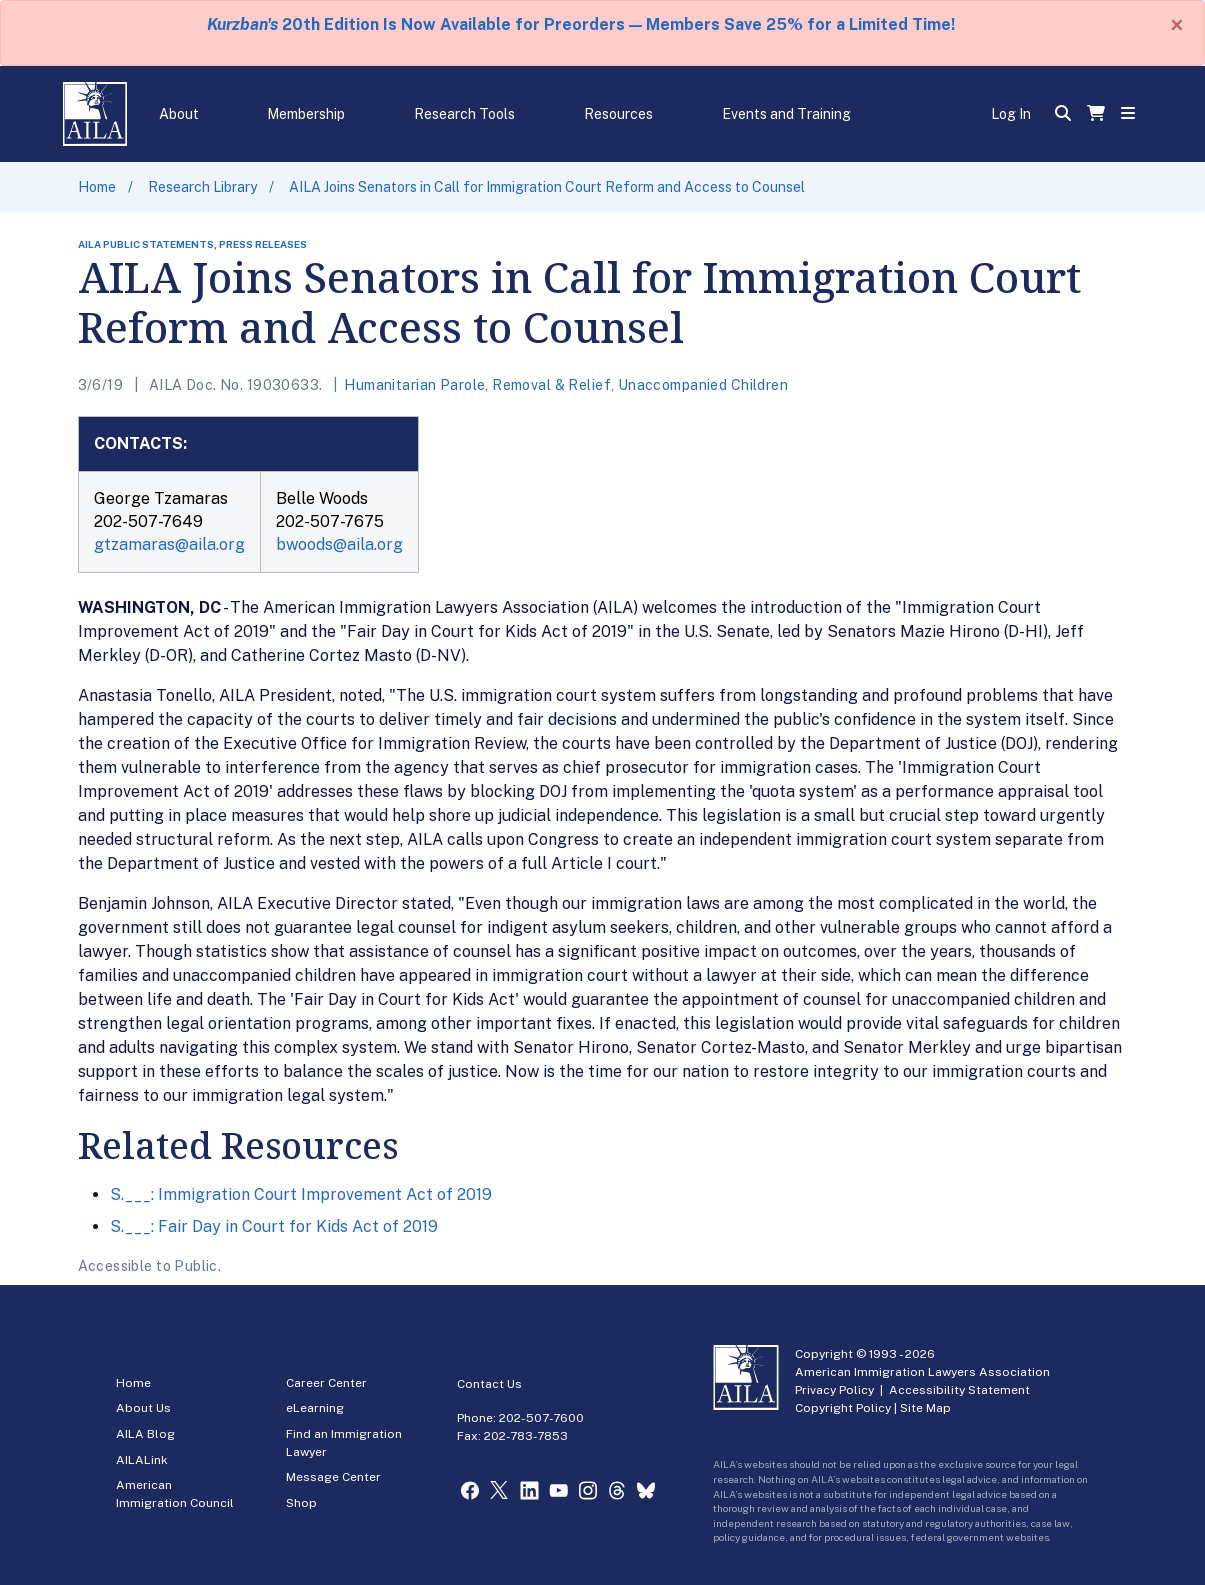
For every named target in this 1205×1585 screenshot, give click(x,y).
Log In (1011, 114)
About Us (143, 1408)
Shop (301, 1503)
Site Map (925, 1408)
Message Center (333, 1477)
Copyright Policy (843, 1408)
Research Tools (464, 114)
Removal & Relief (551, 385)
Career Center (326, 1383)
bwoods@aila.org (339, 544)
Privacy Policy (834, 1390)
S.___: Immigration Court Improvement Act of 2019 (301, 1194)
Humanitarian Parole (414, 385)
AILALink (142, 1460)
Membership (306, 114)
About (179, 114)
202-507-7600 (541, 1418)
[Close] (1177, 25)
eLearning (315, 1408)
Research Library (202, 187)
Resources (618, 114)
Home (97, 187)
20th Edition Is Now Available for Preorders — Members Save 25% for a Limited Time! (581, 24)
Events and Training (786, 114)
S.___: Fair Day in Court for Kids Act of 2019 (274, 1226)
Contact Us (489, 1384)
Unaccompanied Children (703, 385)
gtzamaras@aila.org (169, 544)
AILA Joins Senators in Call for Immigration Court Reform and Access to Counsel (547, 187)
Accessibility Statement (959, 1390)
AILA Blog (145, 1434)
